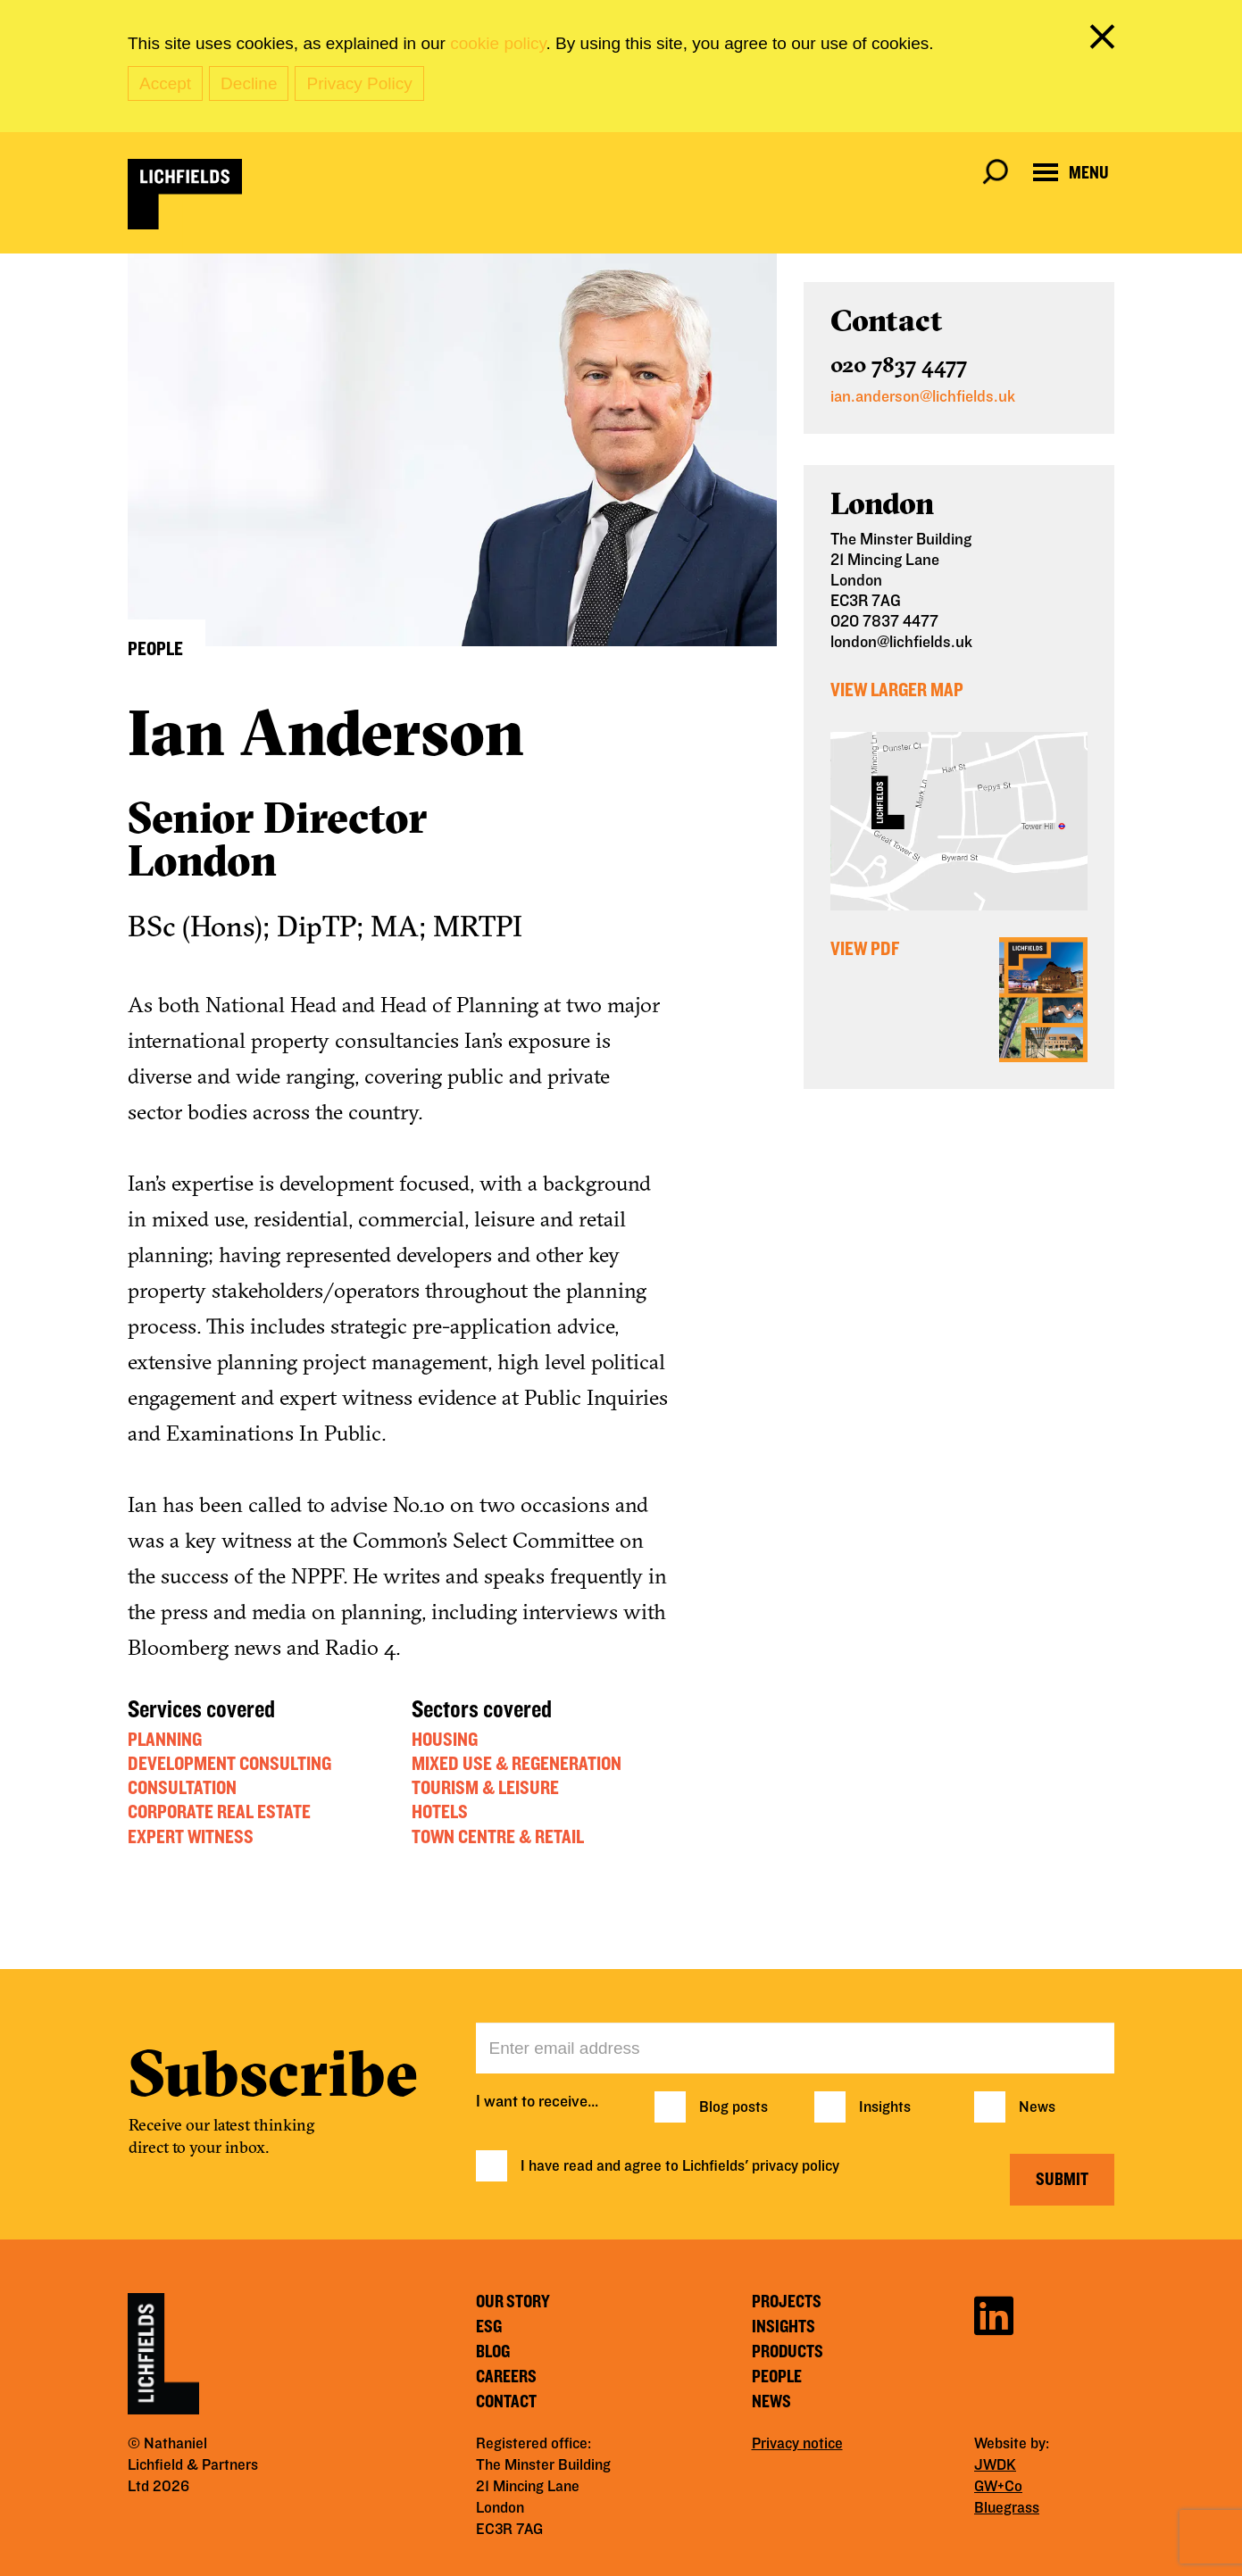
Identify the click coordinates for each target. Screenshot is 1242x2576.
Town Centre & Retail (498, 1837)
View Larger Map (896, 690)
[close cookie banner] (1105, 40)
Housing (445, 1739)
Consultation (182, 1788)
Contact (506, 2402)
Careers (506, 2377)
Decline (249, 83)
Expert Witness (191, 1837)
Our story (513, 2302)
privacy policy (795, 2166)
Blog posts (733, 2107)
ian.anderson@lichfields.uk (922, 396)
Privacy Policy (359, 83)
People (777, 2377)
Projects (786, 2302)
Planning (165, 1739)
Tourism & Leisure (485, 1788)
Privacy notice (797, 2444)
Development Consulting (229, 1764)
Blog (493, 2352)
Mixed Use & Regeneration (516, 1764)
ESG (489, 2327)
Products (787, 2352)
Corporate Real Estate (219, 1812)
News (1037, 2107)
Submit (1062, 2180)
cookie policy (498, 43)
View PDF (864, 949)
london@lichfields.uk (901, 642)
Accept (165, 83)
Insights (885, 2107)
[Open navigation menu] (1071, 173)
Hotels (440, 1812)
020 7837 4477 (898, 364)
